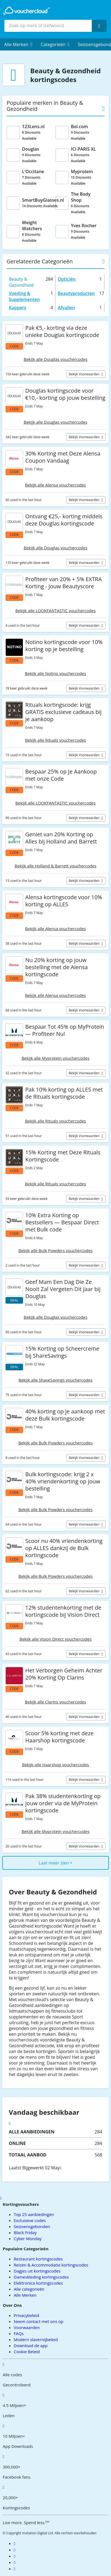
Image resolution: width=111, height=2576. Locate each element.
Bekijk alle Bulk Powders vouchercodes (55, 1250)
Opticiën (67, 279)
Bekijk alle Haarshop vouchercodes (55, 1764)
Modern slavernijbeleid (36, 2339)
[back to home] (26, 11)
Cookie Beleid (27, 2351)
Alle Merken (25, 2295)
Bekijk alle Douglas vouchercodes (55, 359)
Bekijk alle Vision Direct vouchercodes (56, 1639)
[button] (18, 44)
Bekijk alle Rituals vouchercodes (55, 740)
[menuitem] (18, 44)
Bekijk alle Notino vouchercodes (55, 673)
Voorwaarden (27, 2327)
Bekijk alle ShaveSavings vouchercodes (55, 1380)
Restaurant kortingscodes (38, 2259)
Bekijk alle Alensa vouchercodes (55, 485)
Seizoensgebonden (32, 2226)
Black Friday (25, 2232)
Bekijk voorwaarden (84, 374)
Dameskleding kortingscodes (41, 2277)
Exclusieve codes (30, 2220)
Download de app (31, 2345)
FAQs (19, 2333)
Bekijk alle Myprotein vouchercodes (55, 1058)
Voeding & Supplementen (24, 296)
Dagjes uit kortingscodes (37, 2271)
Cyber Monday (27, 2238)
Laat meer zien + (55, 1863)
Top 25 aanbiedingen (34, 2214)
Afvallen (66, 308)
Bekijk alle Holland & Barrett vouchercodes (55, 865)
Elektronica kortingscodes (38, 2283)
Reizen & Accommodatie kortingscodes (51, 2265)
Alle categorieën (29, 2289)
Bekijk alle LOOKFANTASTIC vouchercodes (55, 610)
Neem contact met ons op (38, 2321)
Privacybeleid (26, 2315)
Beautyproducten (76, 293)
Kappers (17, 308)
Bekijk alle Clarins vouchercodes (55, 1702)
